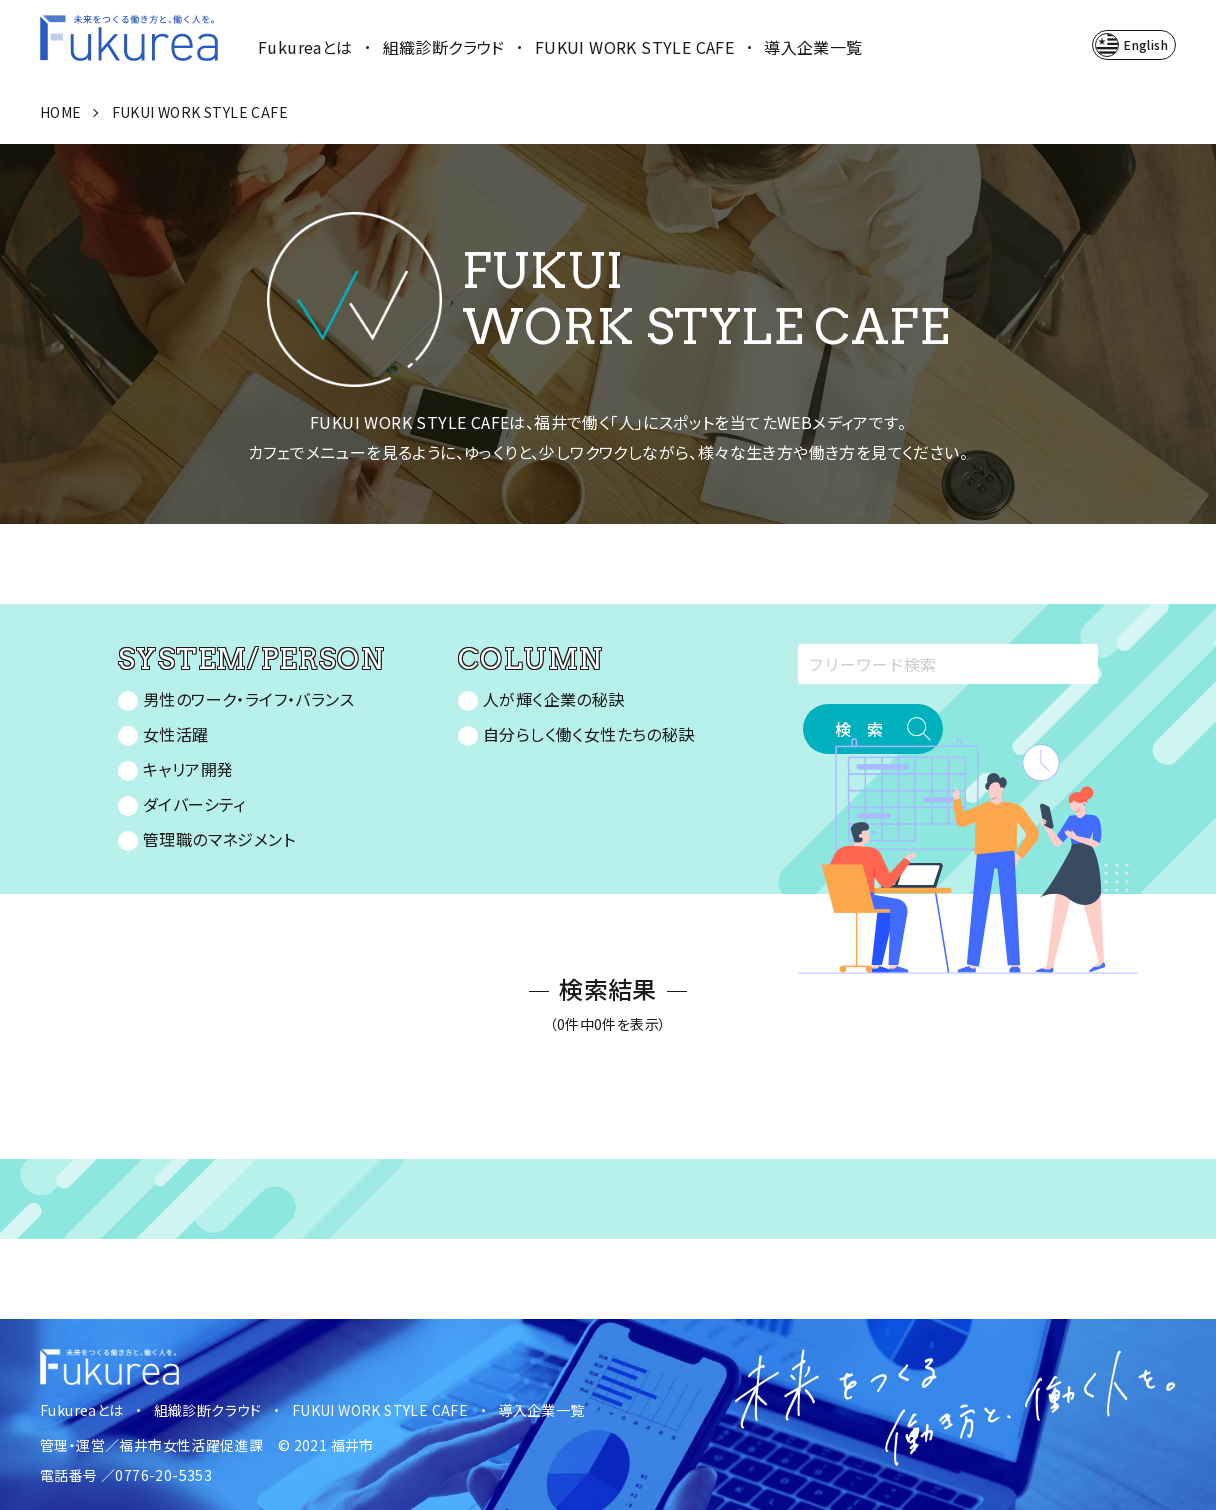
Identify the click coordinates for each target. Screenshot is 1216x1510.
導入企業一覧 (813, 47)
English (1146, 44)
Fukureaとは (305, 47)
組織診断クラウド (444, 47)
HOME (61, 112)
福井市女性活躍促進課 (191, 1445)
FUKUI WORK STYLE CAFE (634, 47)
